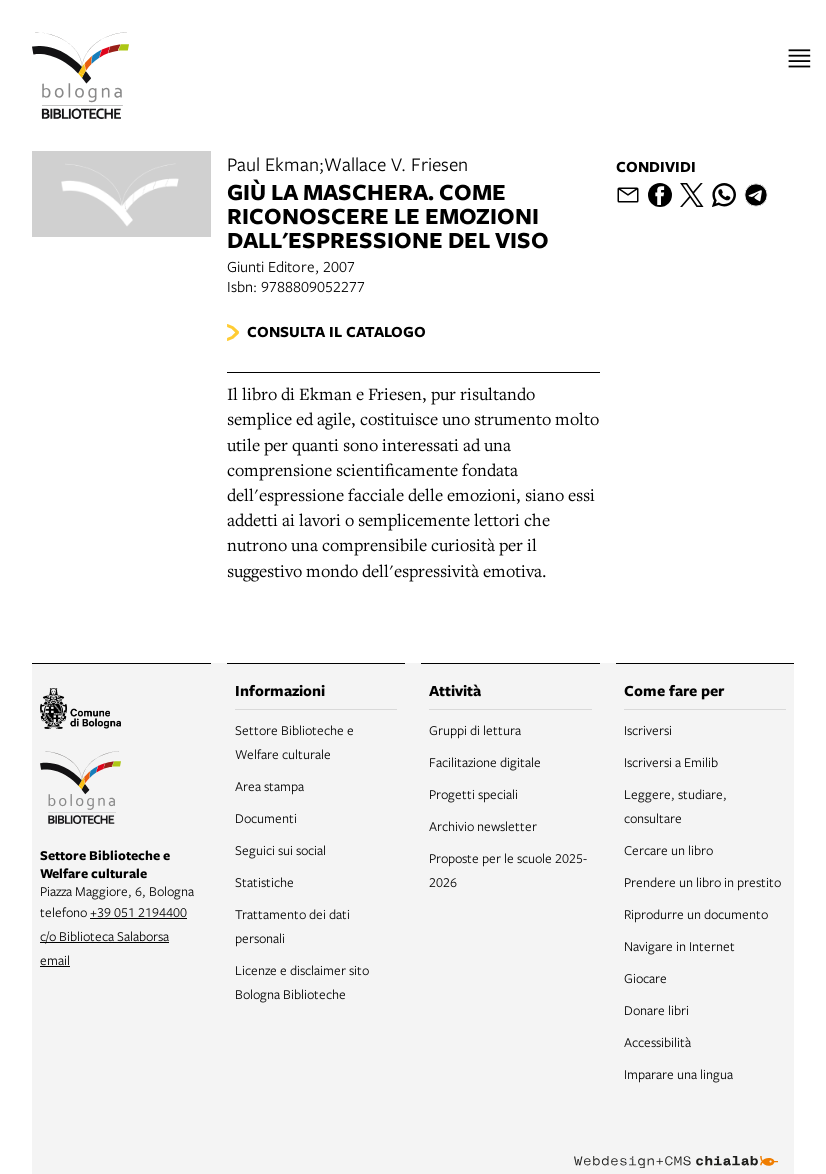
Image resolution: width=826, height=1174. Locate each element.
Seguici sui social (280, 850)
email (55, 960)
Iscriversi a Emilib (671, 762)
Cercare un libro (668, 850)
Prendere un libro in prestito (702, 882)
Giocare (645, 978)
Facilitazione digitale (485, 762)
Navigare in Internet (679, 946)
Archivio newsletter (483, 826)
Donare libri (656, 1010)
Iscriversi (648, 730)
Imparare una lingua (678, 1074)
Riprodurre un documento (696, 914)
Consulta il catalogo (336, 331)
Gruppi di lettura (475, 730)
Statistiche (264, 882)
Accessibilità (657, 1042)
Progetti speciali (473, 794)
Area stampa (269, 786)
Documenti (266, 818)
